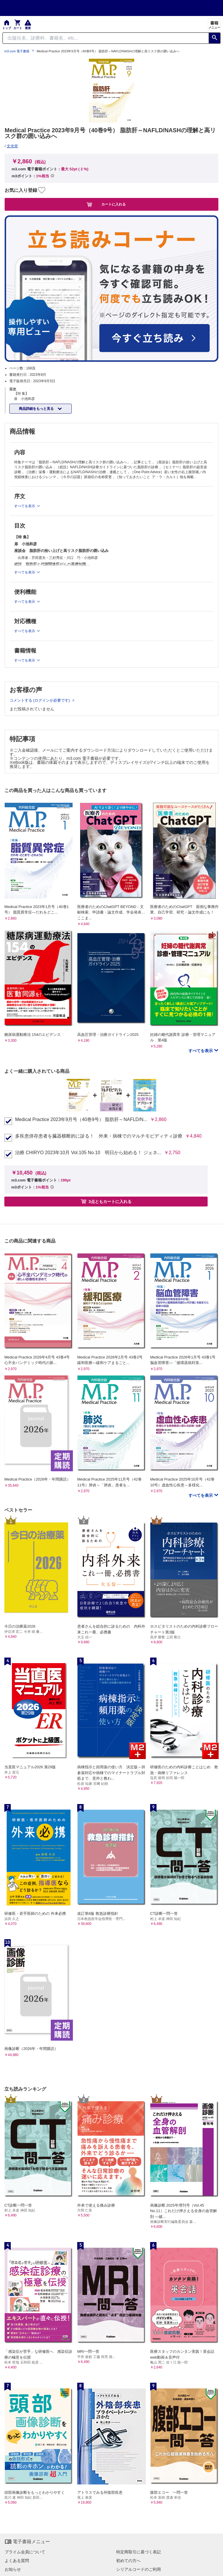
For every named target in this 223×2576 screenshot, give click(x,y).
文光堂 (12, 146)
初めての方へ (128, 2561)
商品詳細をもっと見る (37, 409)
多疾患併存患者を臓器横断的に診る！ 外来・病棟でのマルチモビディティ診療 (98, 1136)
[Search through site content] (106, 38)
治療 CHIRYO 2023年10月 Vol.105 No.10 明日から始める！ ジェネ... (88, 1152)
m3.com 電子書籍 (16, 51)
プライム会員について (25, 2552)
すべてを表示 (201, 1050)
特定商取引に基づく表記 (138, 2552)
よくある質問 (17, 2561)
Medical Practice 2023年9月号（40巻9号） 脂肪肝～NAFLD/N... (81, 1119)
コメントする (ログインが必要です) (40, 700)
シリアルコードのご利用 (138, 2569)
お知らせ (13, 2569)
